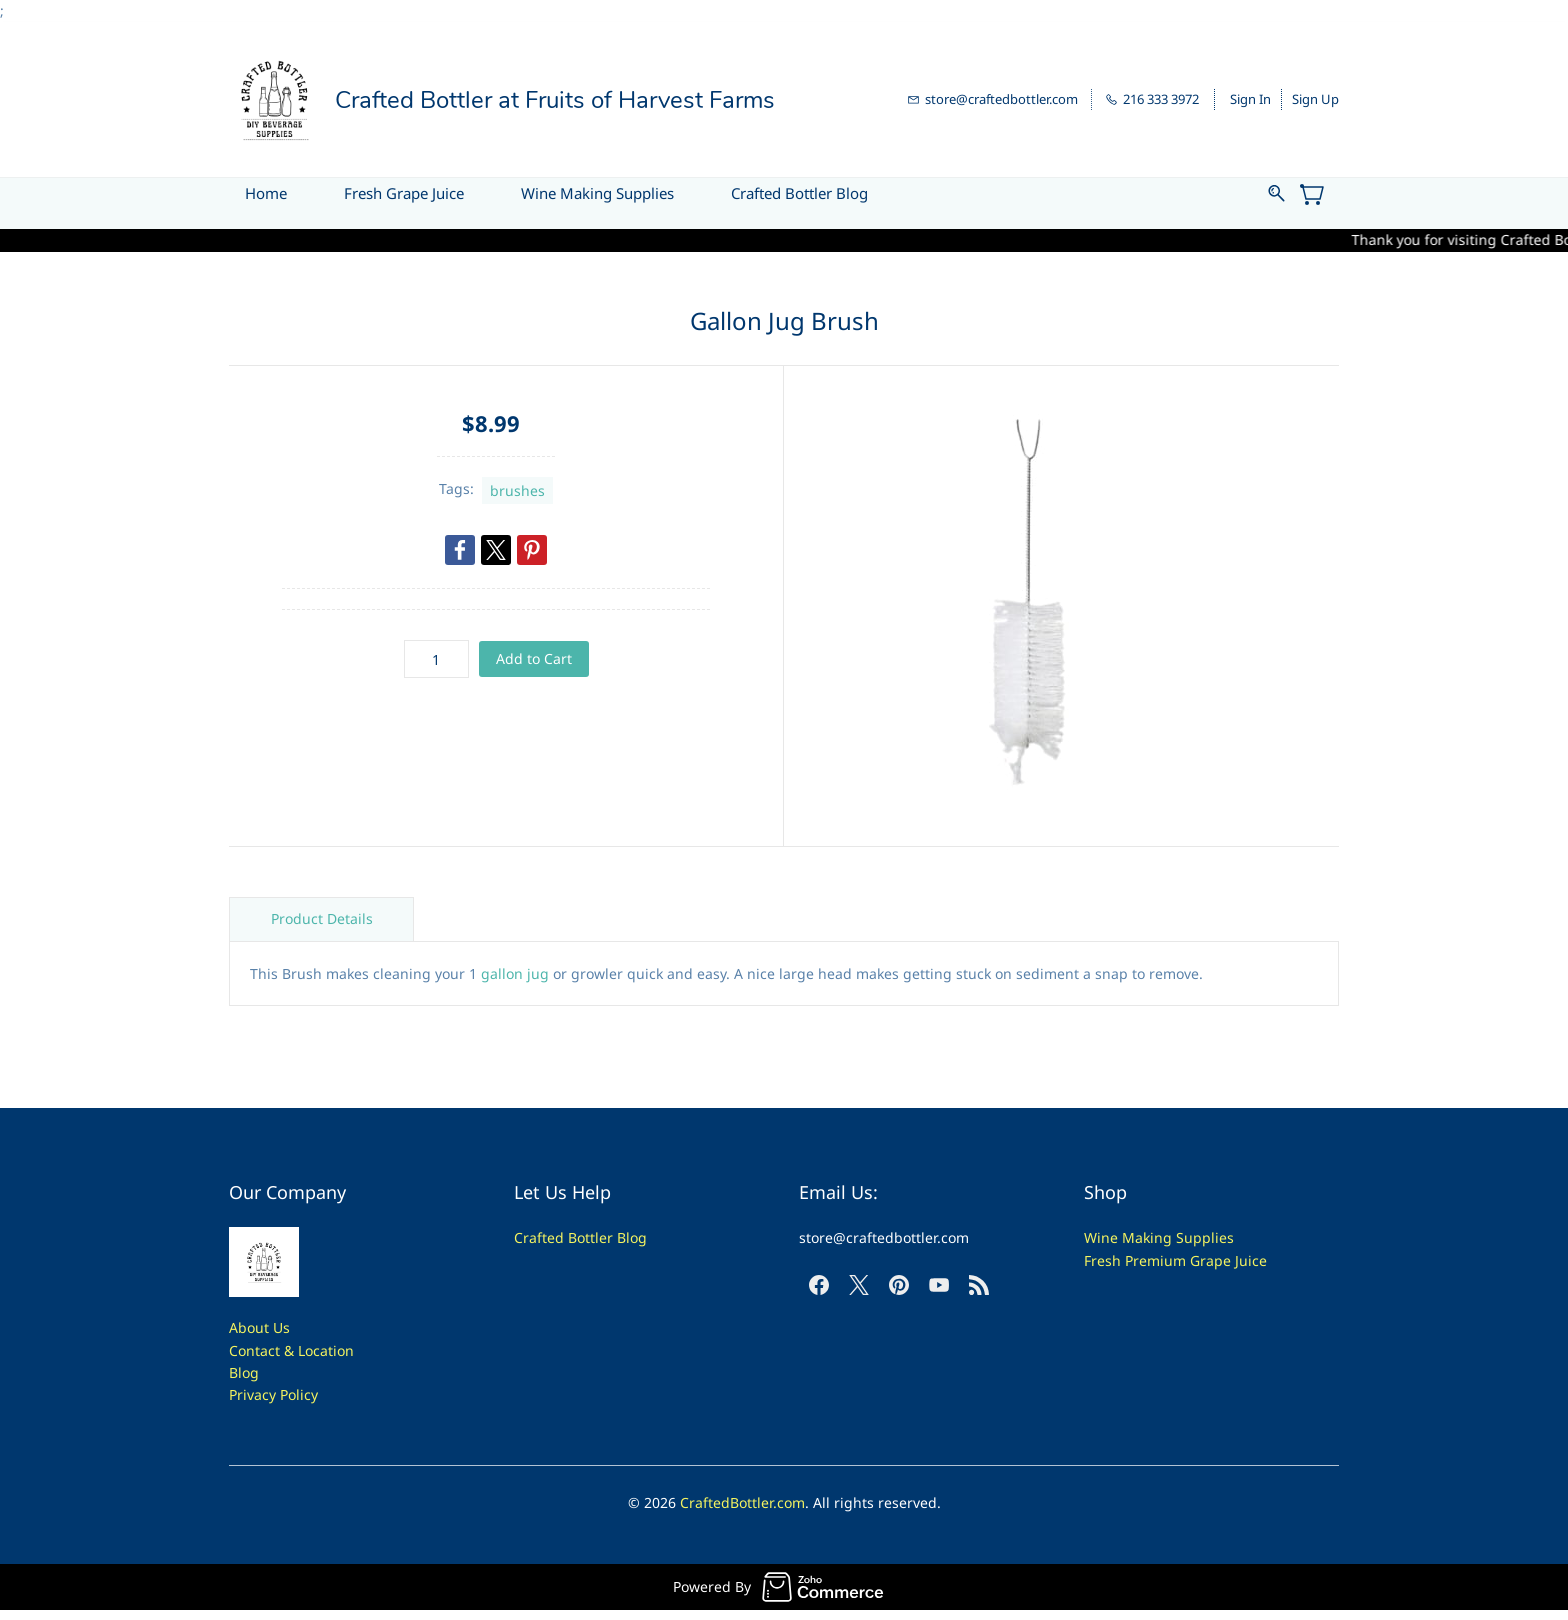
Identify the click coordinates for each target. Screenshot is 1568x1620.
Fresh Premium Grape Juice (1175, 1260)
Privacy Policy (273, 1394)
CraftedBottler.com (742, 1502)
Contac (252, 1350)
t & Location (314, 1350)
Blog (244, 1372)
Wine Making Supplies (1159, 1237)
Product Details (322, 918)
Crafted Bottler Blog (580, 1237)
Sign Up (1315, 99)
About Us (259, 1327)
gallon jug (515, 973)
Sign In (1250, 99)
